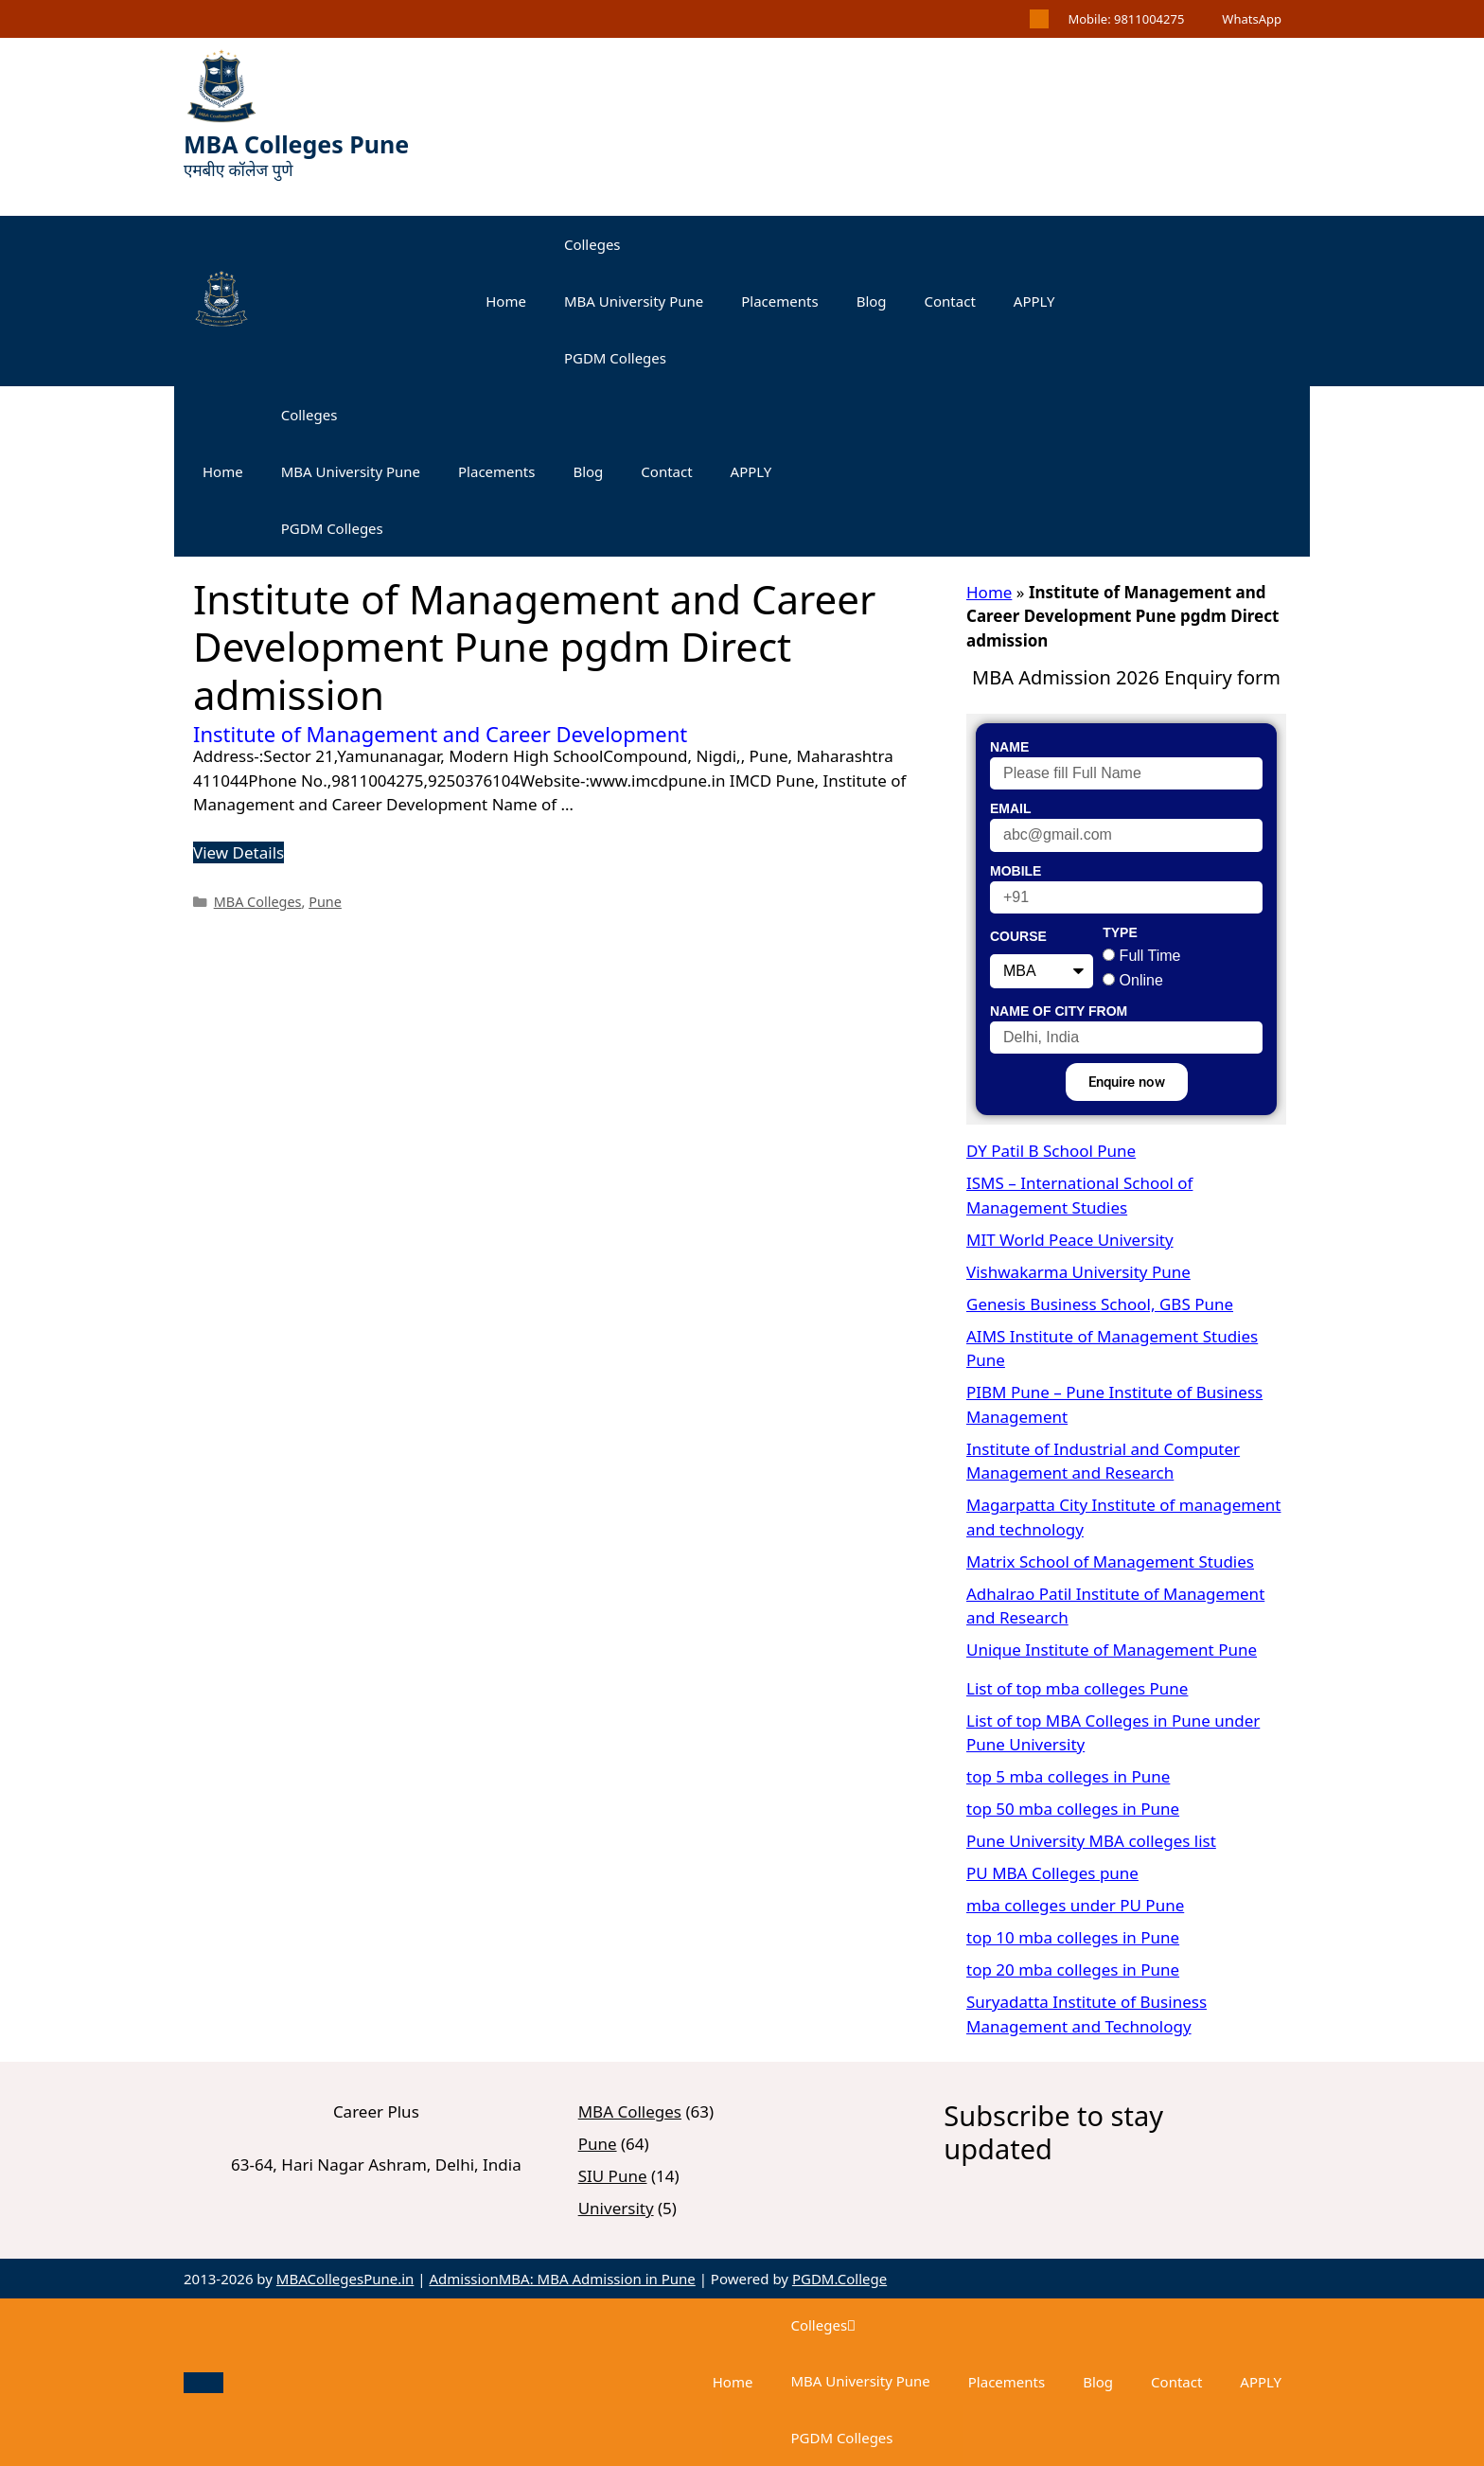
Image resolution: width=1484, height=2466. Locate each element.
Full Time (1150, 956)
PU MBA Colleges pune (1052, 1873)
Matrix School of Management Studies (1110, 1561)
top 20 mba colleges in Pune (1072, 1969)
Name (1009, 746)
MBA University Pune (633, 301)
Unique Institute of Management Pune (1111, 1649)
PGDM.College (839, 2278)
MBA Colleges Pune (296, 144)
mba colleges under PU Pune (1075, 1905)
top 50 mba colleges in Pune (1072, 1808)
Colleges (592, 244)
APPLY (1034, 301)
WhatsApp (1251, 18)
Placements (779, 301)
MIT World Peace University (1070, 1240)
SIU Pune (612, 2176)
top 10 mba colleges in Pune (1072, 1937)
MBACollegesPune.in (345, 2278)
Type (1120, 932)
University (616, 2208)
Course (1018, 936)
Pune (325, 902)
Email (1011, 808)
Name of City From (1058, 1011)
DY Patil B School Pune (1051, 1151)
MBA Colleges (258, 902)
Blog (872, 301)
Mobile (1015, 870)
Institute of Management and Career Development (440, 733)
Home (506, 301)
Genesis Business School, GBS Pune (1099, 1304)
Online (1141, 980)
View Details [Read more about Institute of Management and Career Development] (238, 852)
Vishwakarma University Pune (1078, 1272)
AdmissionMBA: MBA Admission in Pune (562, 2278)
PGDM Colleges (615, 357)
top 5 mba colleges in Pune (1068, 1776)
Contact (950, 301)
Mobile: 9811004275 (1126, 18)
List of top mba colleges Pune (1077, 1688)
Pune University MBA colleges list (1091, 1841)
